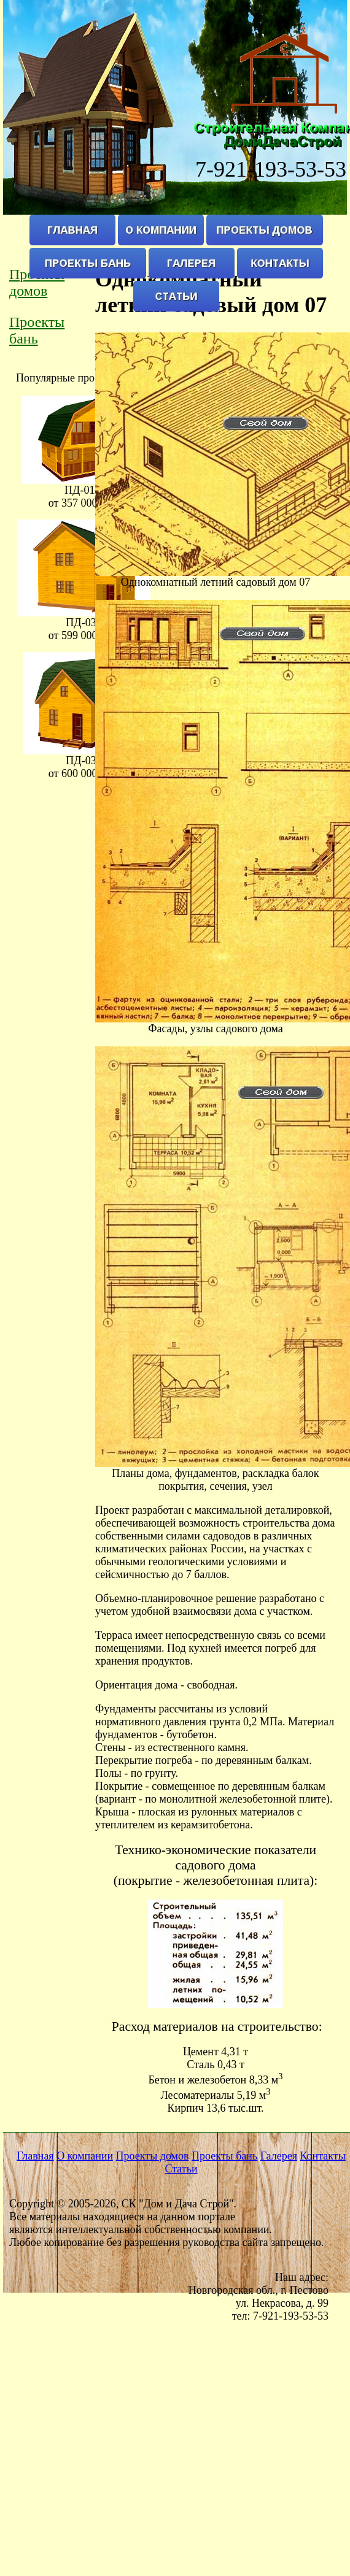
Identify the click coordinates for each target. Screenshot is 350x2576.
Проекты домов (152, 2156)
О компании (84, 2156)
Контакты (322, 2156)
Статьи (181, 2169)
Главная (35, 2156)
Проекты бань (36, 330)
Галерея (278, 2156)
